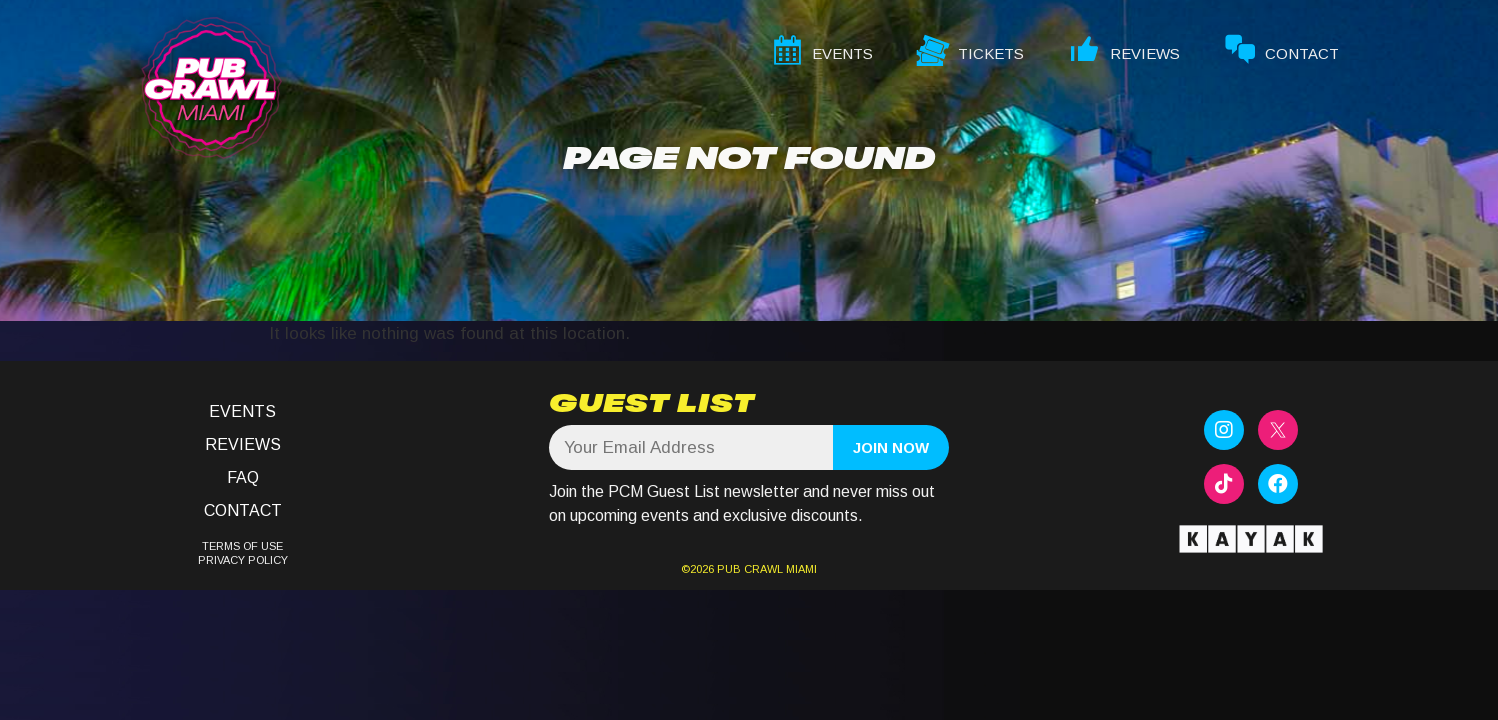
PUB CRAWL (750, 569)
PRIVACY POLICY (243, 560)
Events (242, 411)
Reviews (243, 444)
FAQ (243, 477)
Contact (243, 510)
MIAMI (800, 569)
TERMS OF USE (242, 546)
